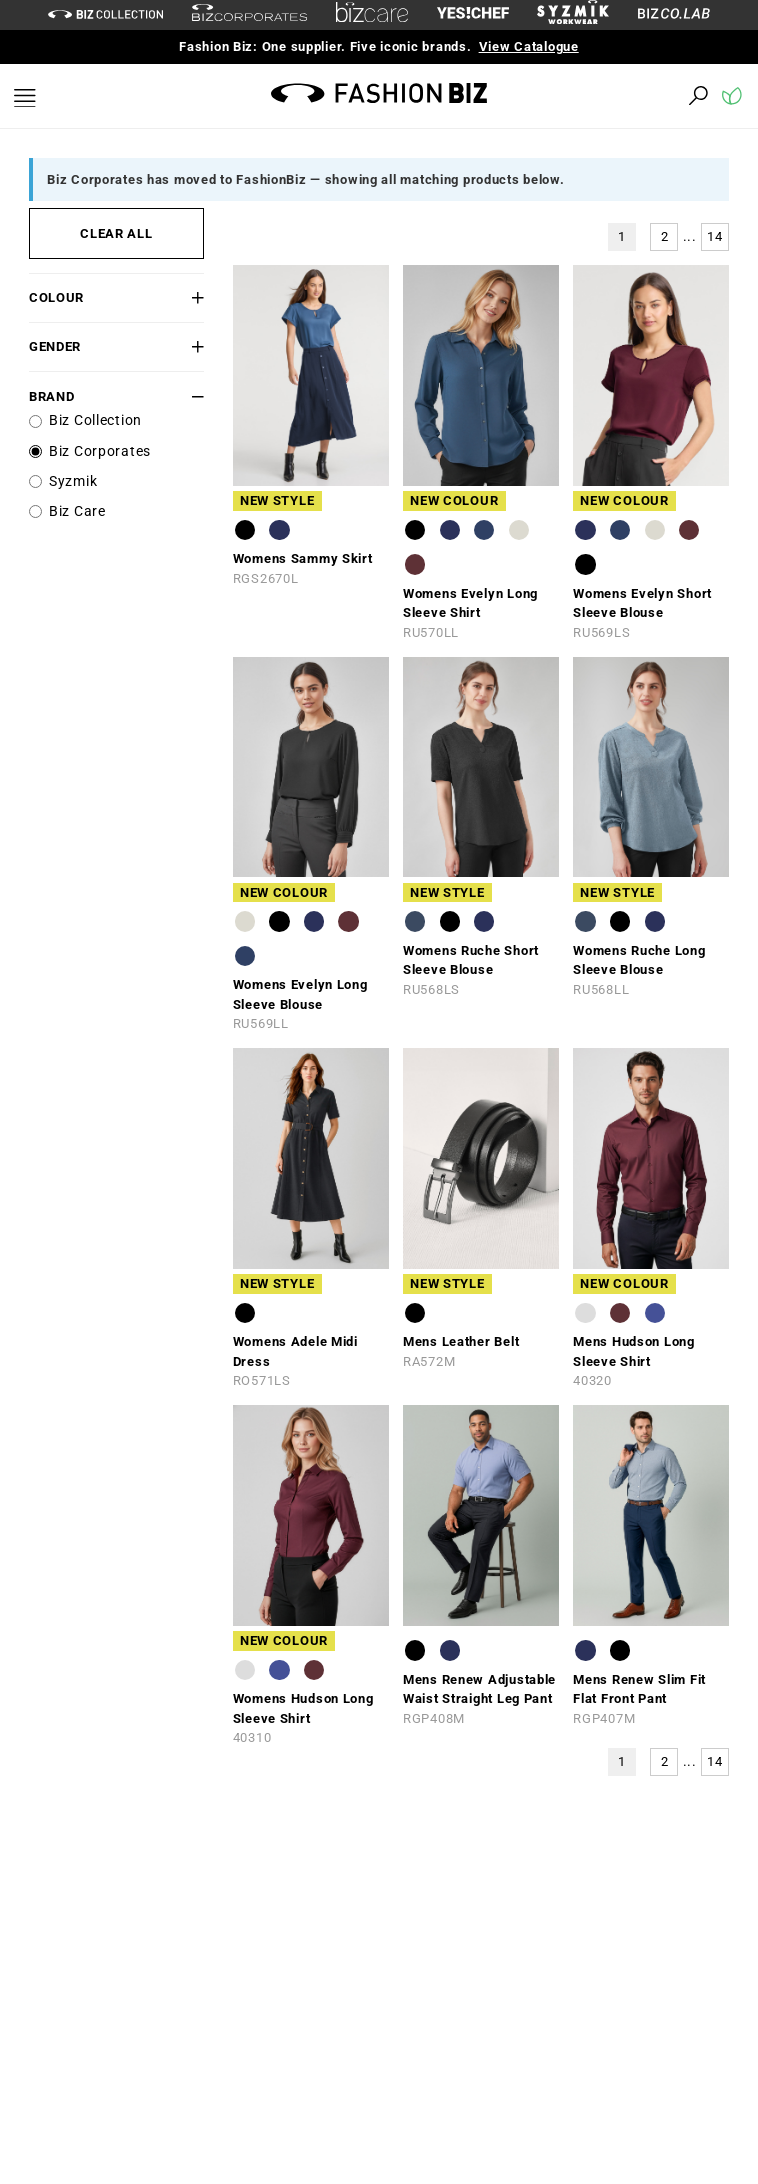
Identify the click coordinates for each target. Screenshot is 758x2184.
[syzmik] (573, 15)
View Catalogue (529, 46)
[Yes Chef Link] (473, 14)
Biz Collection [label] (95, 420)
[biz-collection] (105, 14)
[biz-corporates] (249, 15)
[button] (189, 297)
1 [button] (622, 236)
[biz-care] (372, 15)
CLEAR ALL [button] (116, 233)
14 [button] (714, 236)
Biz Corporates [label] (100, 451)
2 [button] (665, 236)
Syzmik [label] (73, 481)
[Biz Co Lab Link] (674, 14)
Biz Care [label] (77, 511)
